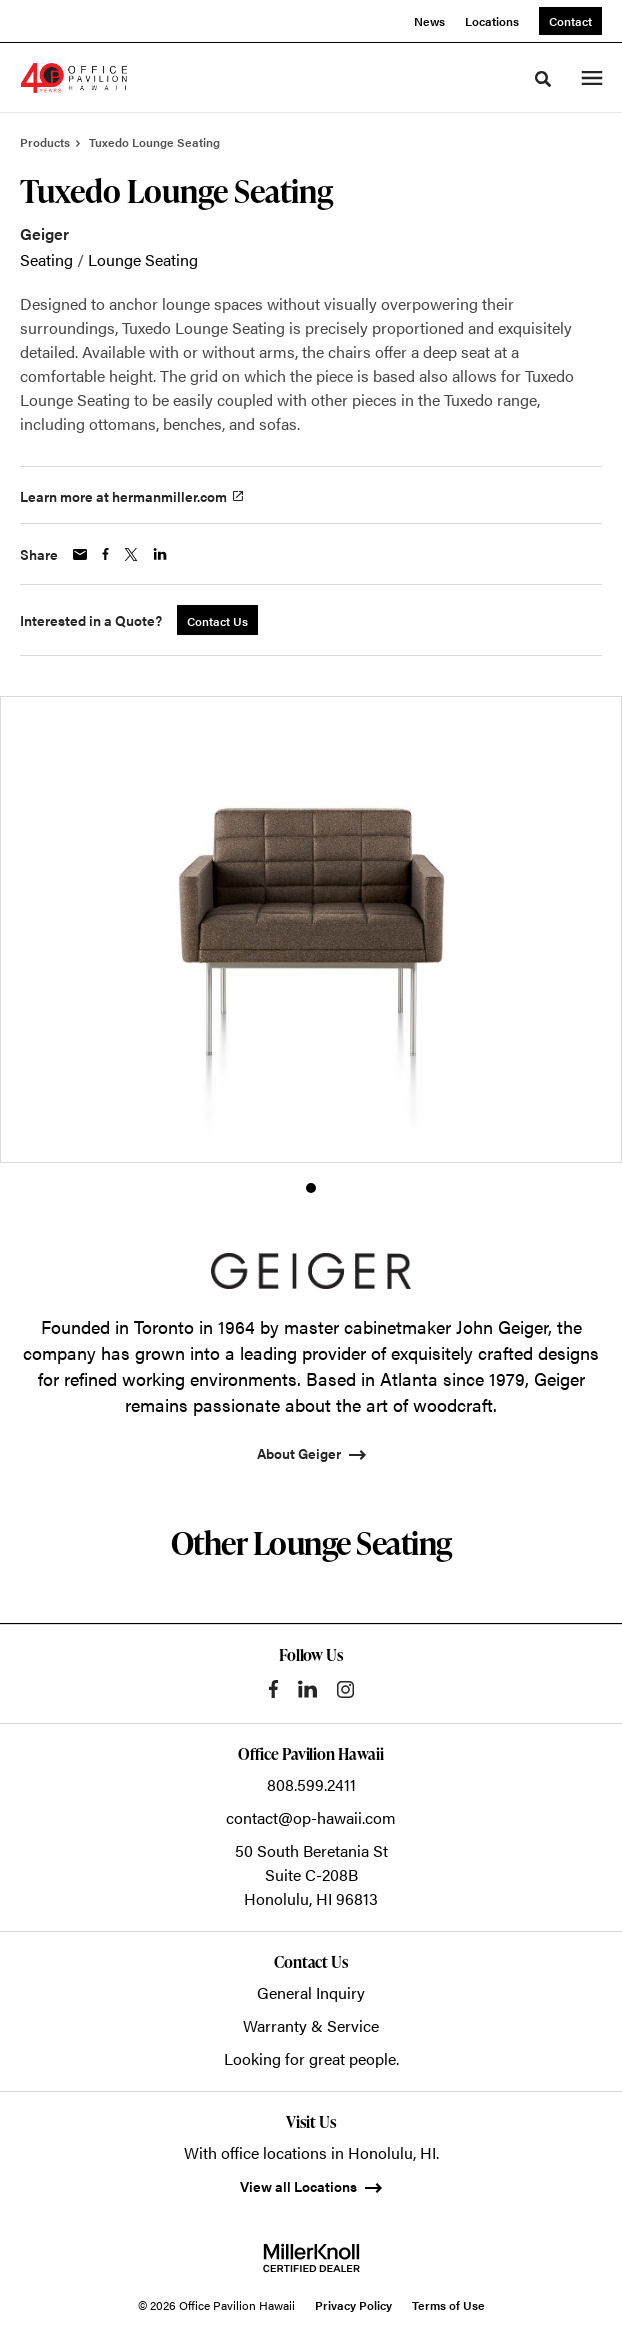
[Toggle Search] (543, 79)
